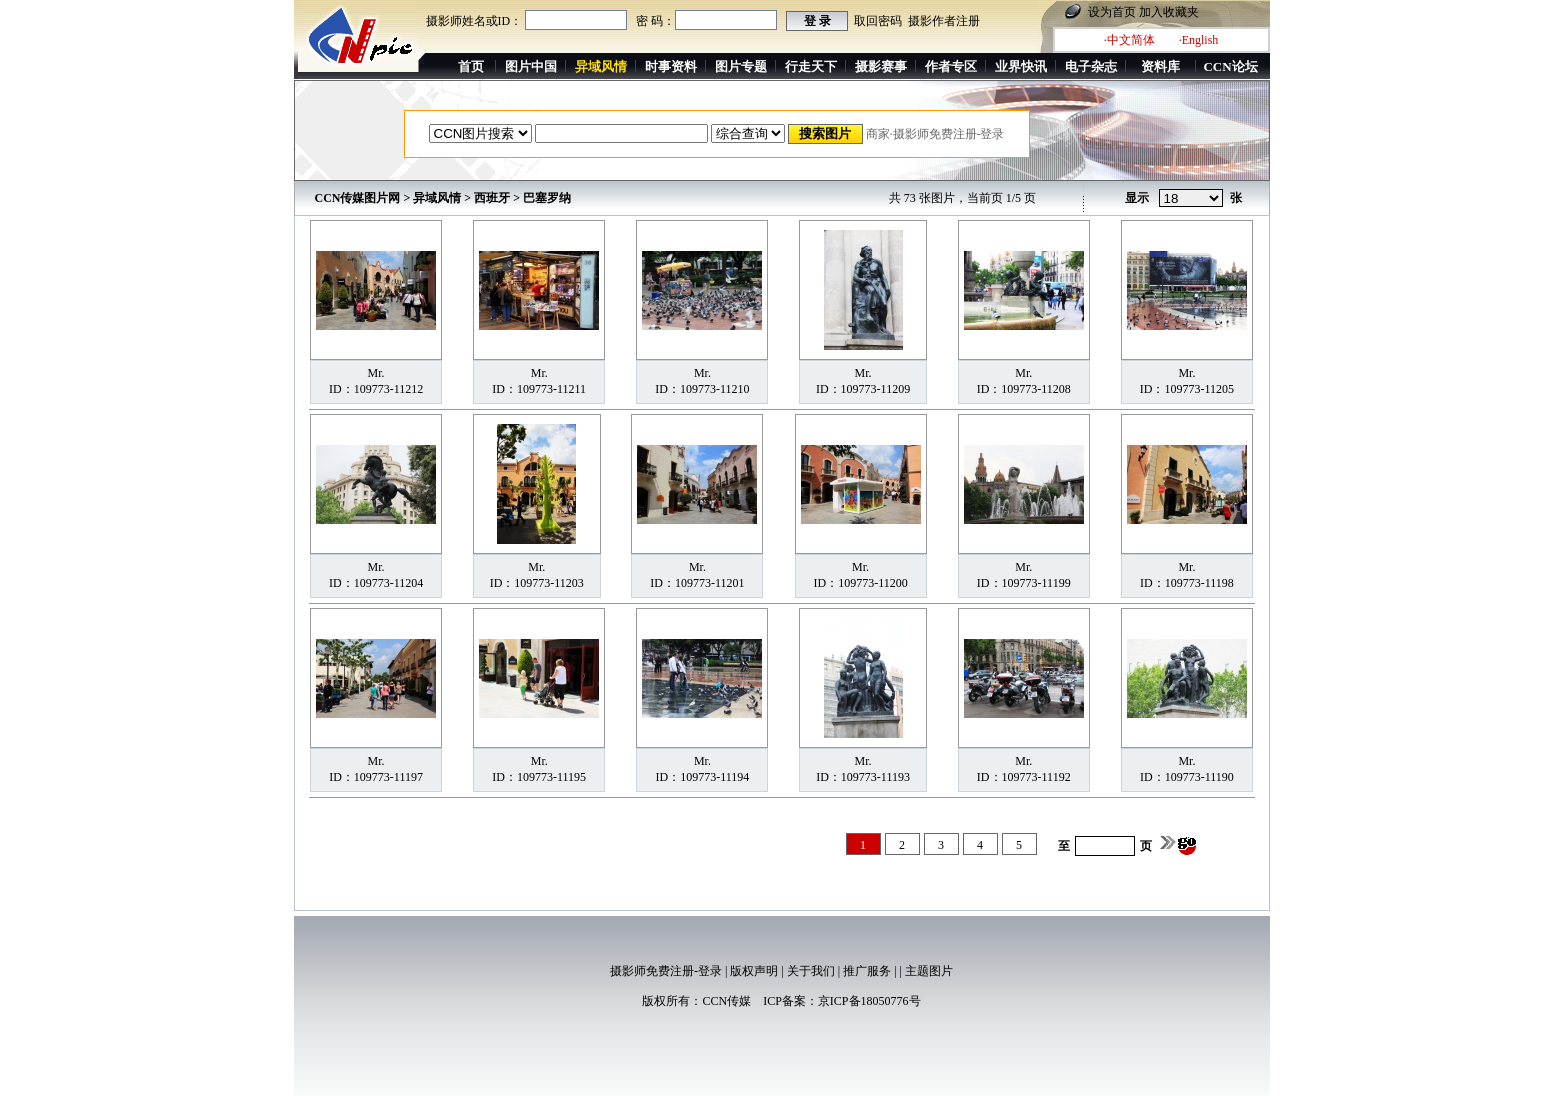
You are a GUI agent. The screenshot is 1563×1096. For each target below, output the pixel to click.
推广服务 (867, 971)
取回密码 (878, 21)
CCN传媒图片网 (358, 198)
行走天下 (811, 66)
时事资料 (671, 66)
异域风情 (437, 198)
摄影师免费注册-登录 (666, 971)
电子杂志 (1091, 66)
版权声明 (754, 971)
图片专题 (741, 66)
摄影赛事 (881, 66)
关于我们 (811, 971)
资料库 (1160, 66)
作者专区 (951, 66)
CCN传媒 (726, 1001)
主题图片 (929, 971)
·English (1199, 40)
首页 (471, 66)
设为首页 (1112, 12)
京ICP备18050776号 (869, 1001)
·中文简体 (1129, 40)
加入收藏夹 (1169, 12)
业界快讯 (1021, 66)
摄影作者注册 (944, 21)
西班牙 (492, 198)
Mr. (376, 373)
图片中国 (531, 66)
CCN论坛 (1230, 66)
